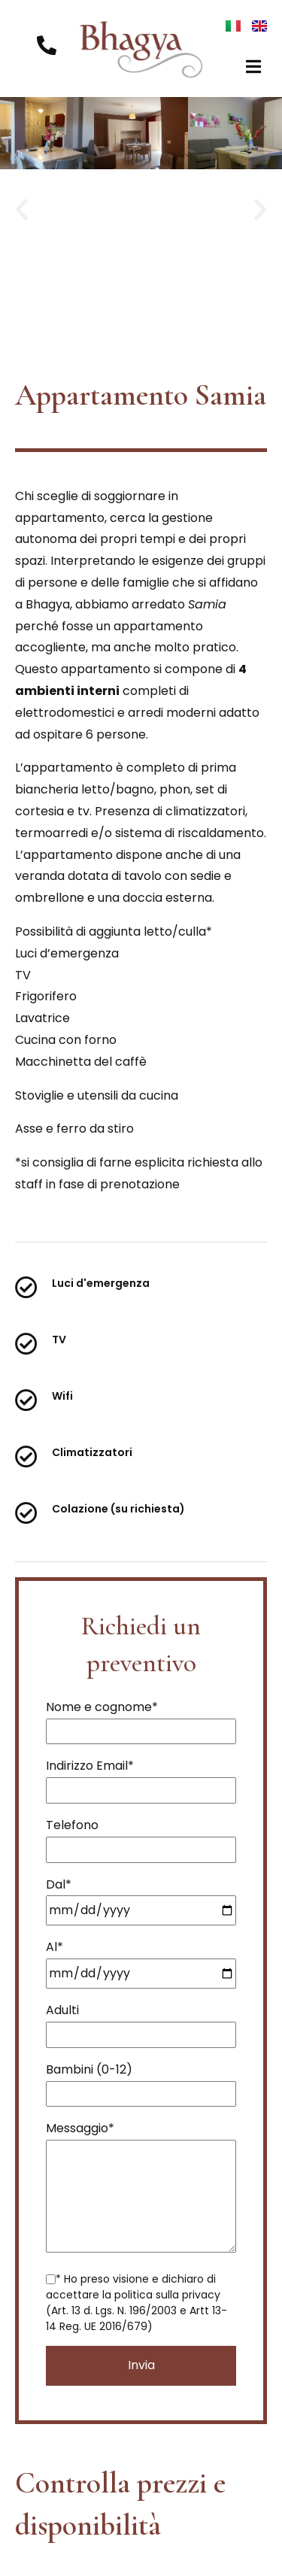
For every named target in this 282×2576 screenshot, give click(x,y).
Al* (141, 1960)
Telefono (141, 1837)
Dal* (141, 1897)
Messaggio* (141, 2188)
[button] (253, 67)
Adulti (141, 2022)
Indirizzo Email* (141, 1777)
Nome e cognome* (141, 1719)
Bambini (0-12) (141, 2081)
